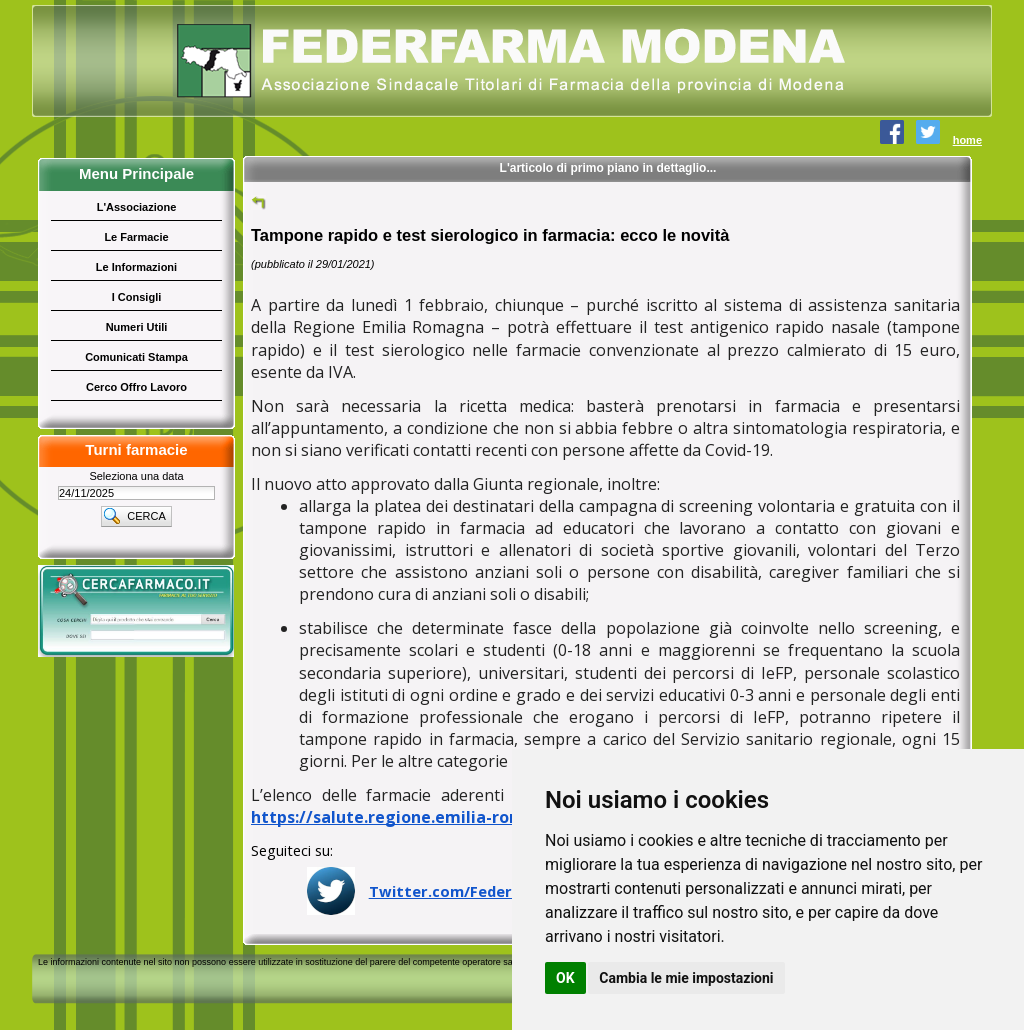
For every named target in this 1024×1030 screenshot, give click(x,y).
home (967, 140)
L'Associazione (137, 207)
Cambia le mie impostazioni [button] (686, 978)
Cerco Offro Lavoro (136, 387)
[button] (136, 516)
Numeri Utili (137, 327)
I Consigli (137, 297)
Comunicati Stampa (136, 357)
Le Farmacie (136, 237)
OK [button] (565, 978)
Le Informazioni (136, 267)
